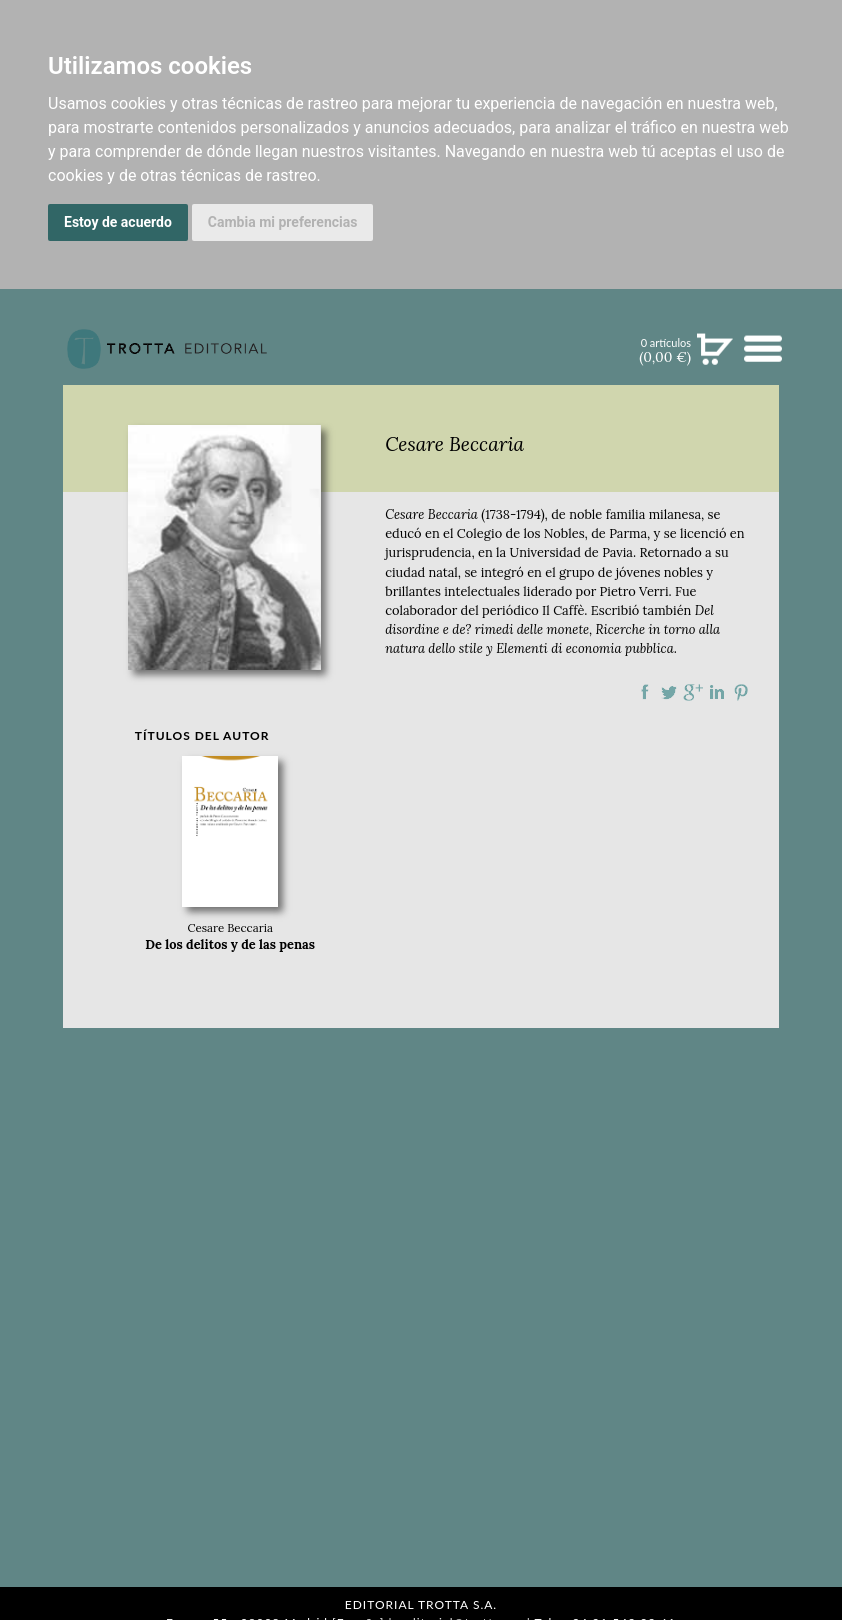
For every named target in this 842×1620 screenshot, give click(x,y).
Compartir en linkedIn (717, 692)
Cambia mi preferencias (283, 222)
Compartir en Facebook (645, 692)
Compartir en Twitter (669, 692)
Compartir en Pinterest (741, 692)
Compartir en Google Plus (693, 692)
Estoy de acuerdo (118, 222)
